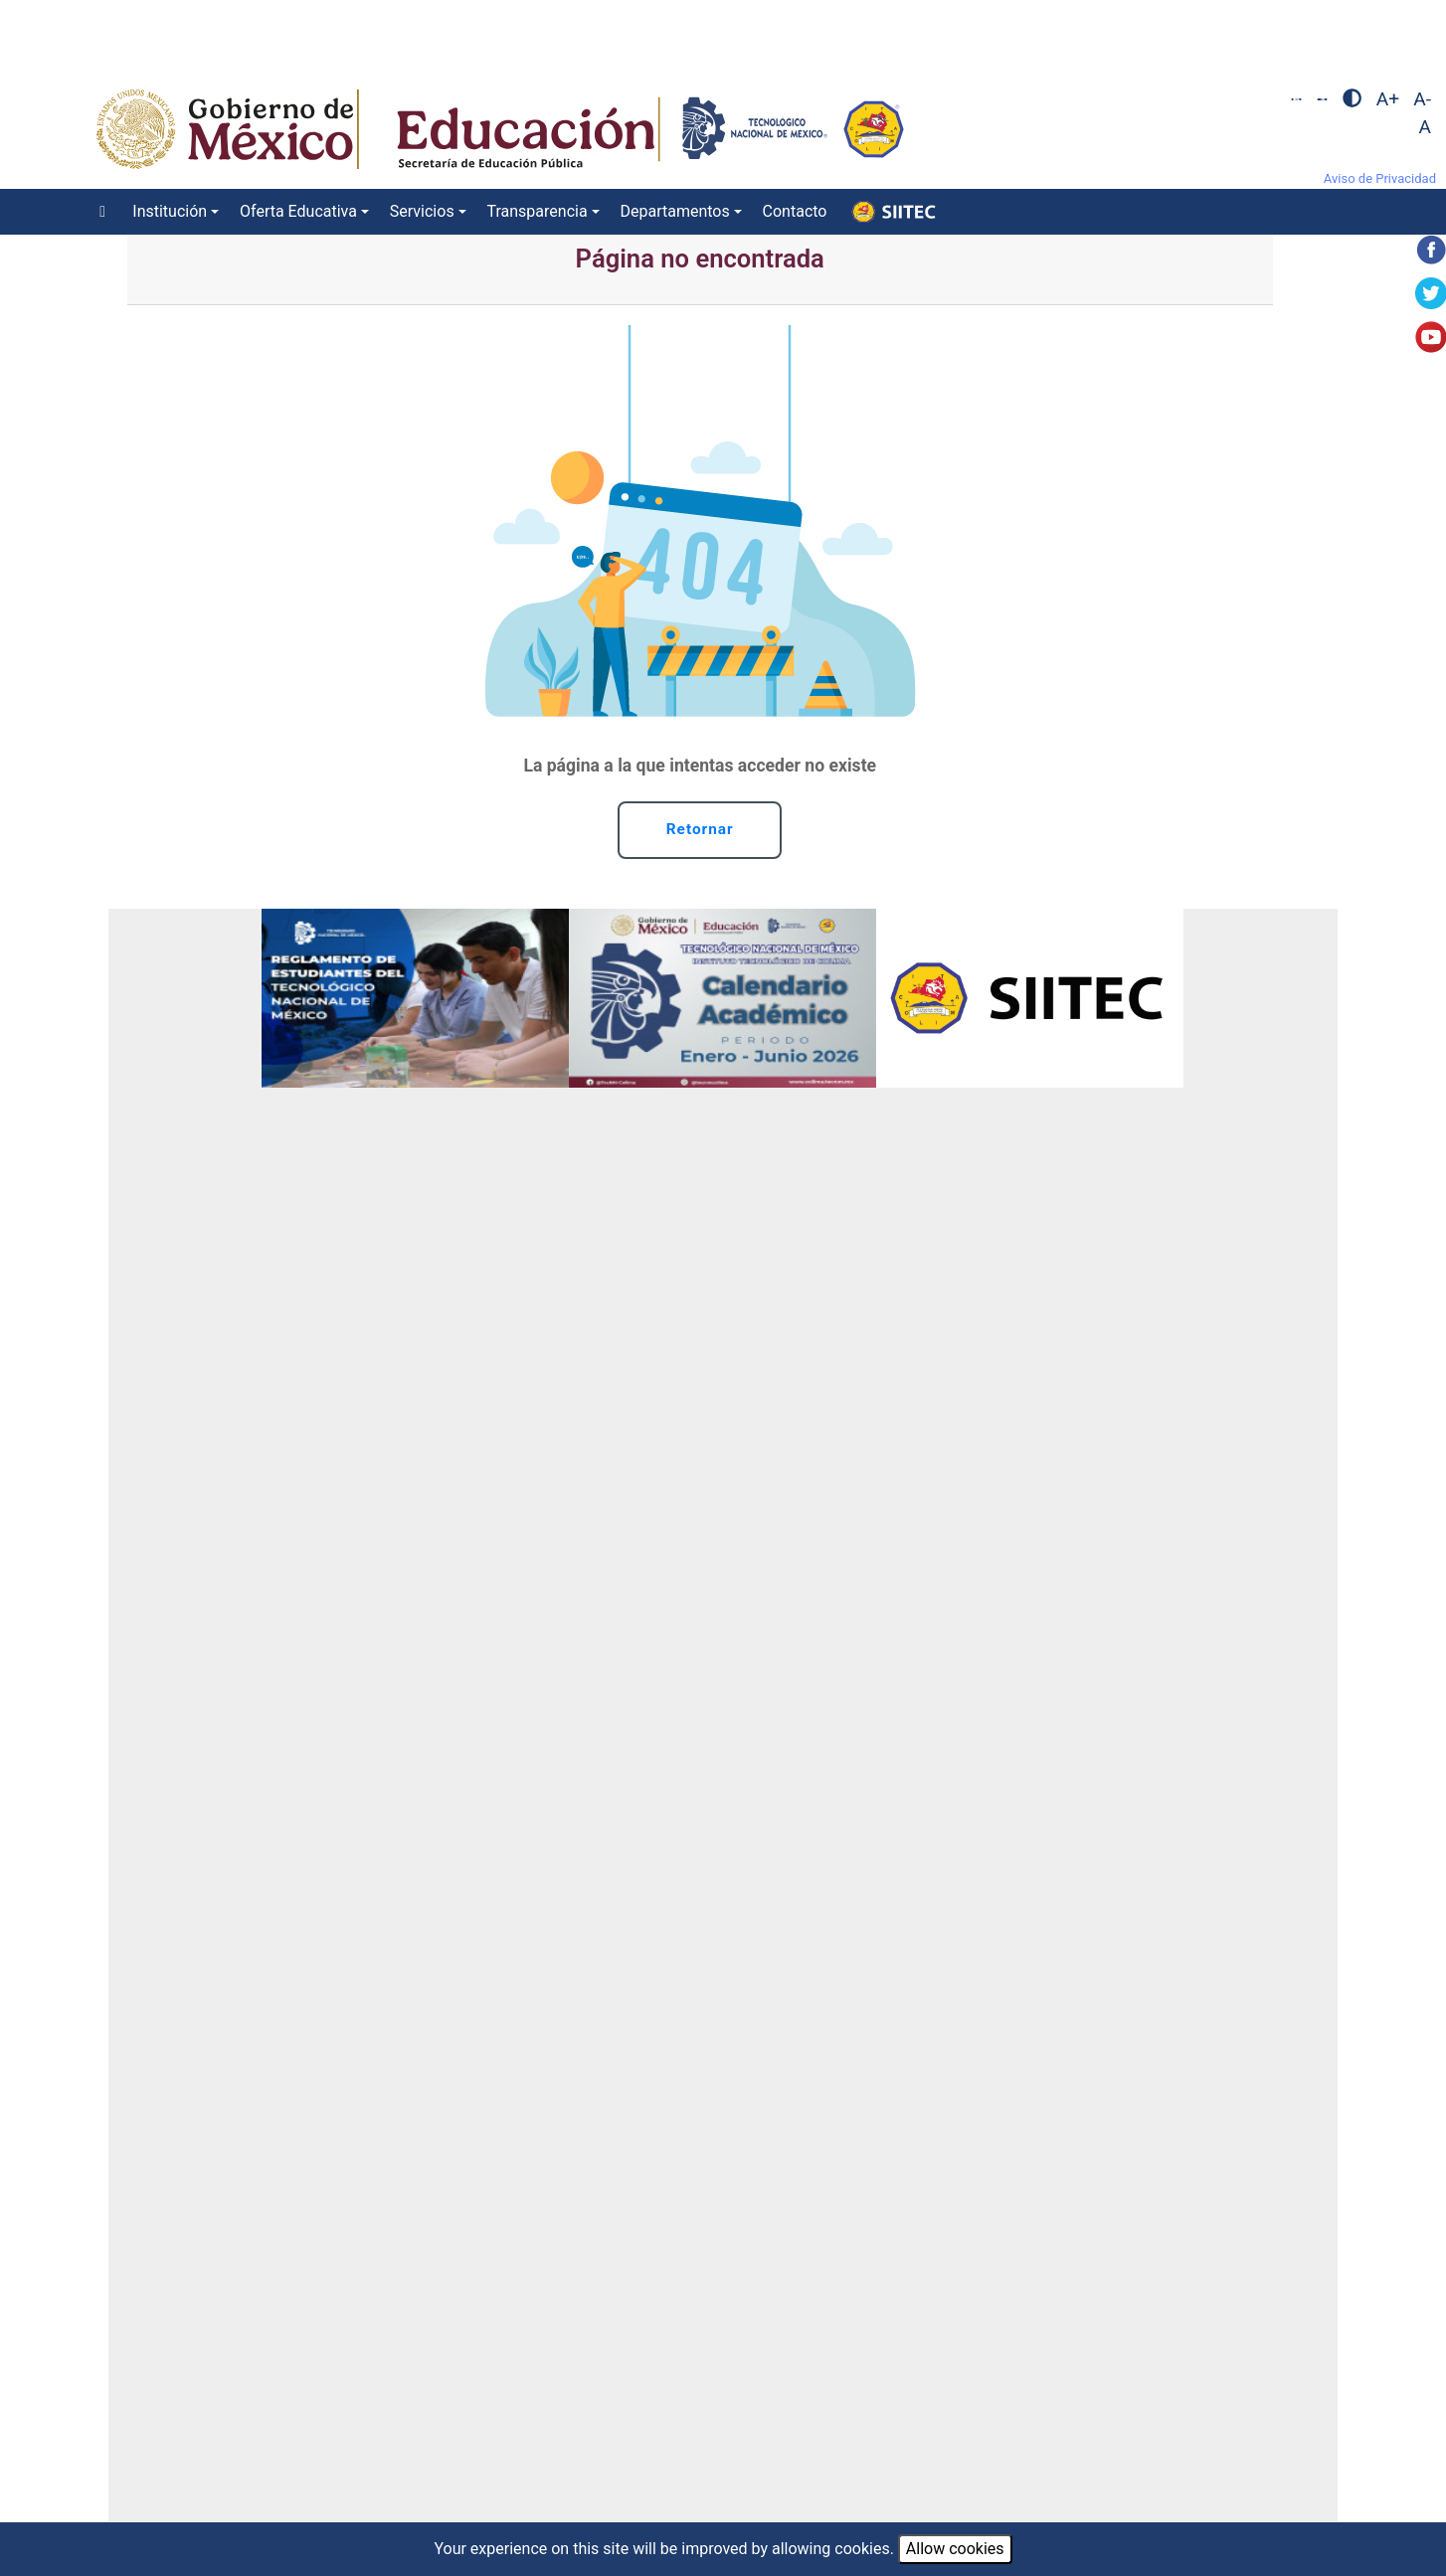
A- (1422, 98)
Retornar (700, 830)
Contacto (795, 211)
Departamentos (674, 211)
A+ (1387, 98)
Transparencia (537, 211)
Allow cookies (955, 2548)
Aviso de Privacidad (1380, 178)
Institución (169, 211)
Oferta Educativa (298, 211)
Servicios (422, 211)
